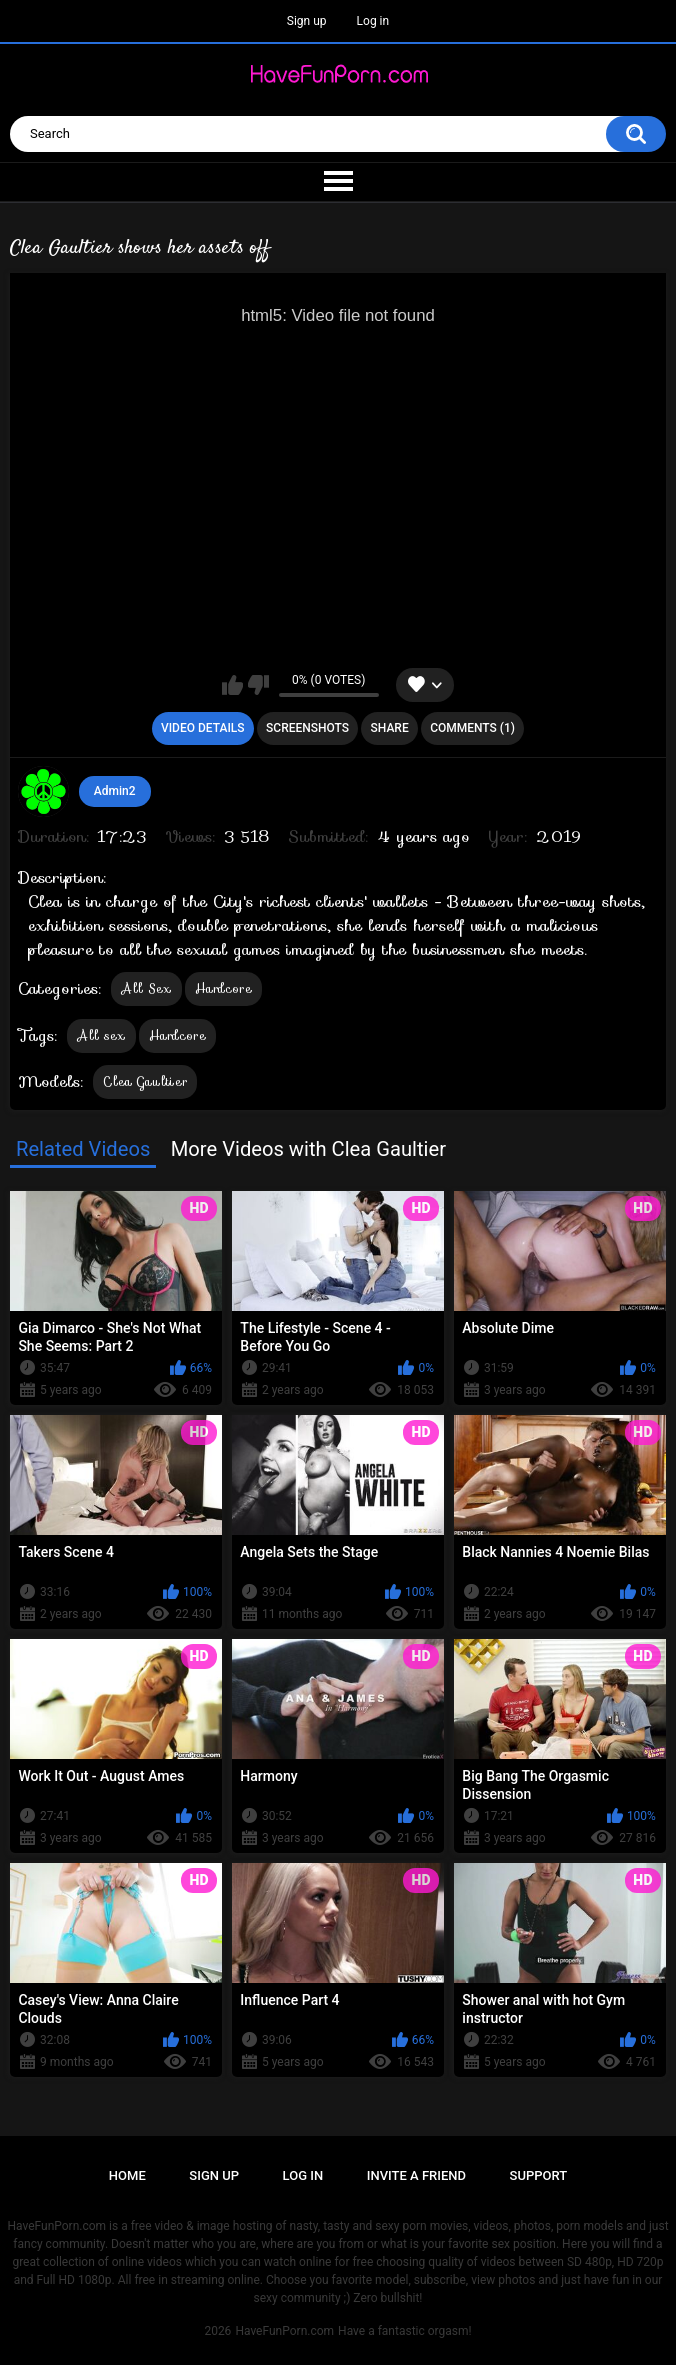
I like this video (232, 685)
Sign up (307, 21)
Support (539, 2175)
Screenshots (307, 728)
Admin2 (115, 791)
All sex (101, 1035)
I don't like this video (258, 685)
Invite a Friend (416, 2175)
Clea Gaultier (145, 1081)
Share (390, 728)
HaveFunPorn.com (284, 2331)
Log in (373, 21)
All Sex (146, 988)
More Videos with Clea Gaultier (308, 1149)
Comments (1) (472, 728)
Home (127, 2175)
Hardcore (223, 988)
